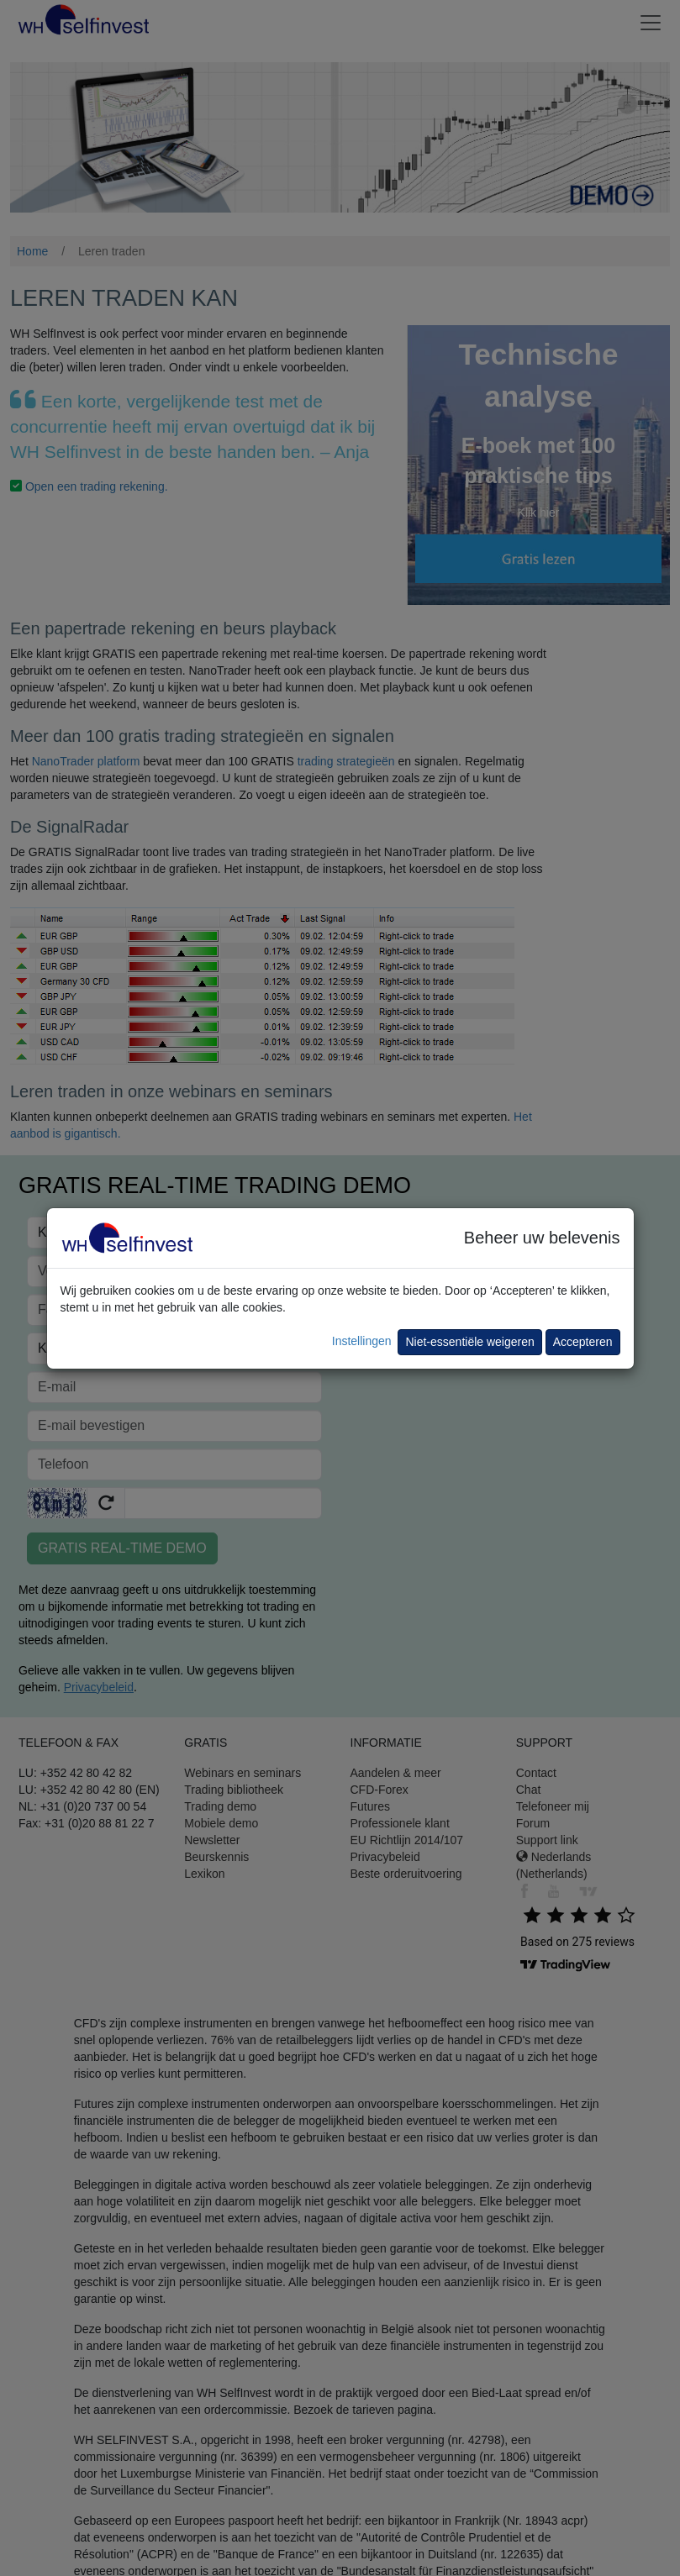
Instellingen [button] (362, 1341)
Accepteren (583, 1341)
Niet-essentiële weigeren (469, 1341)
